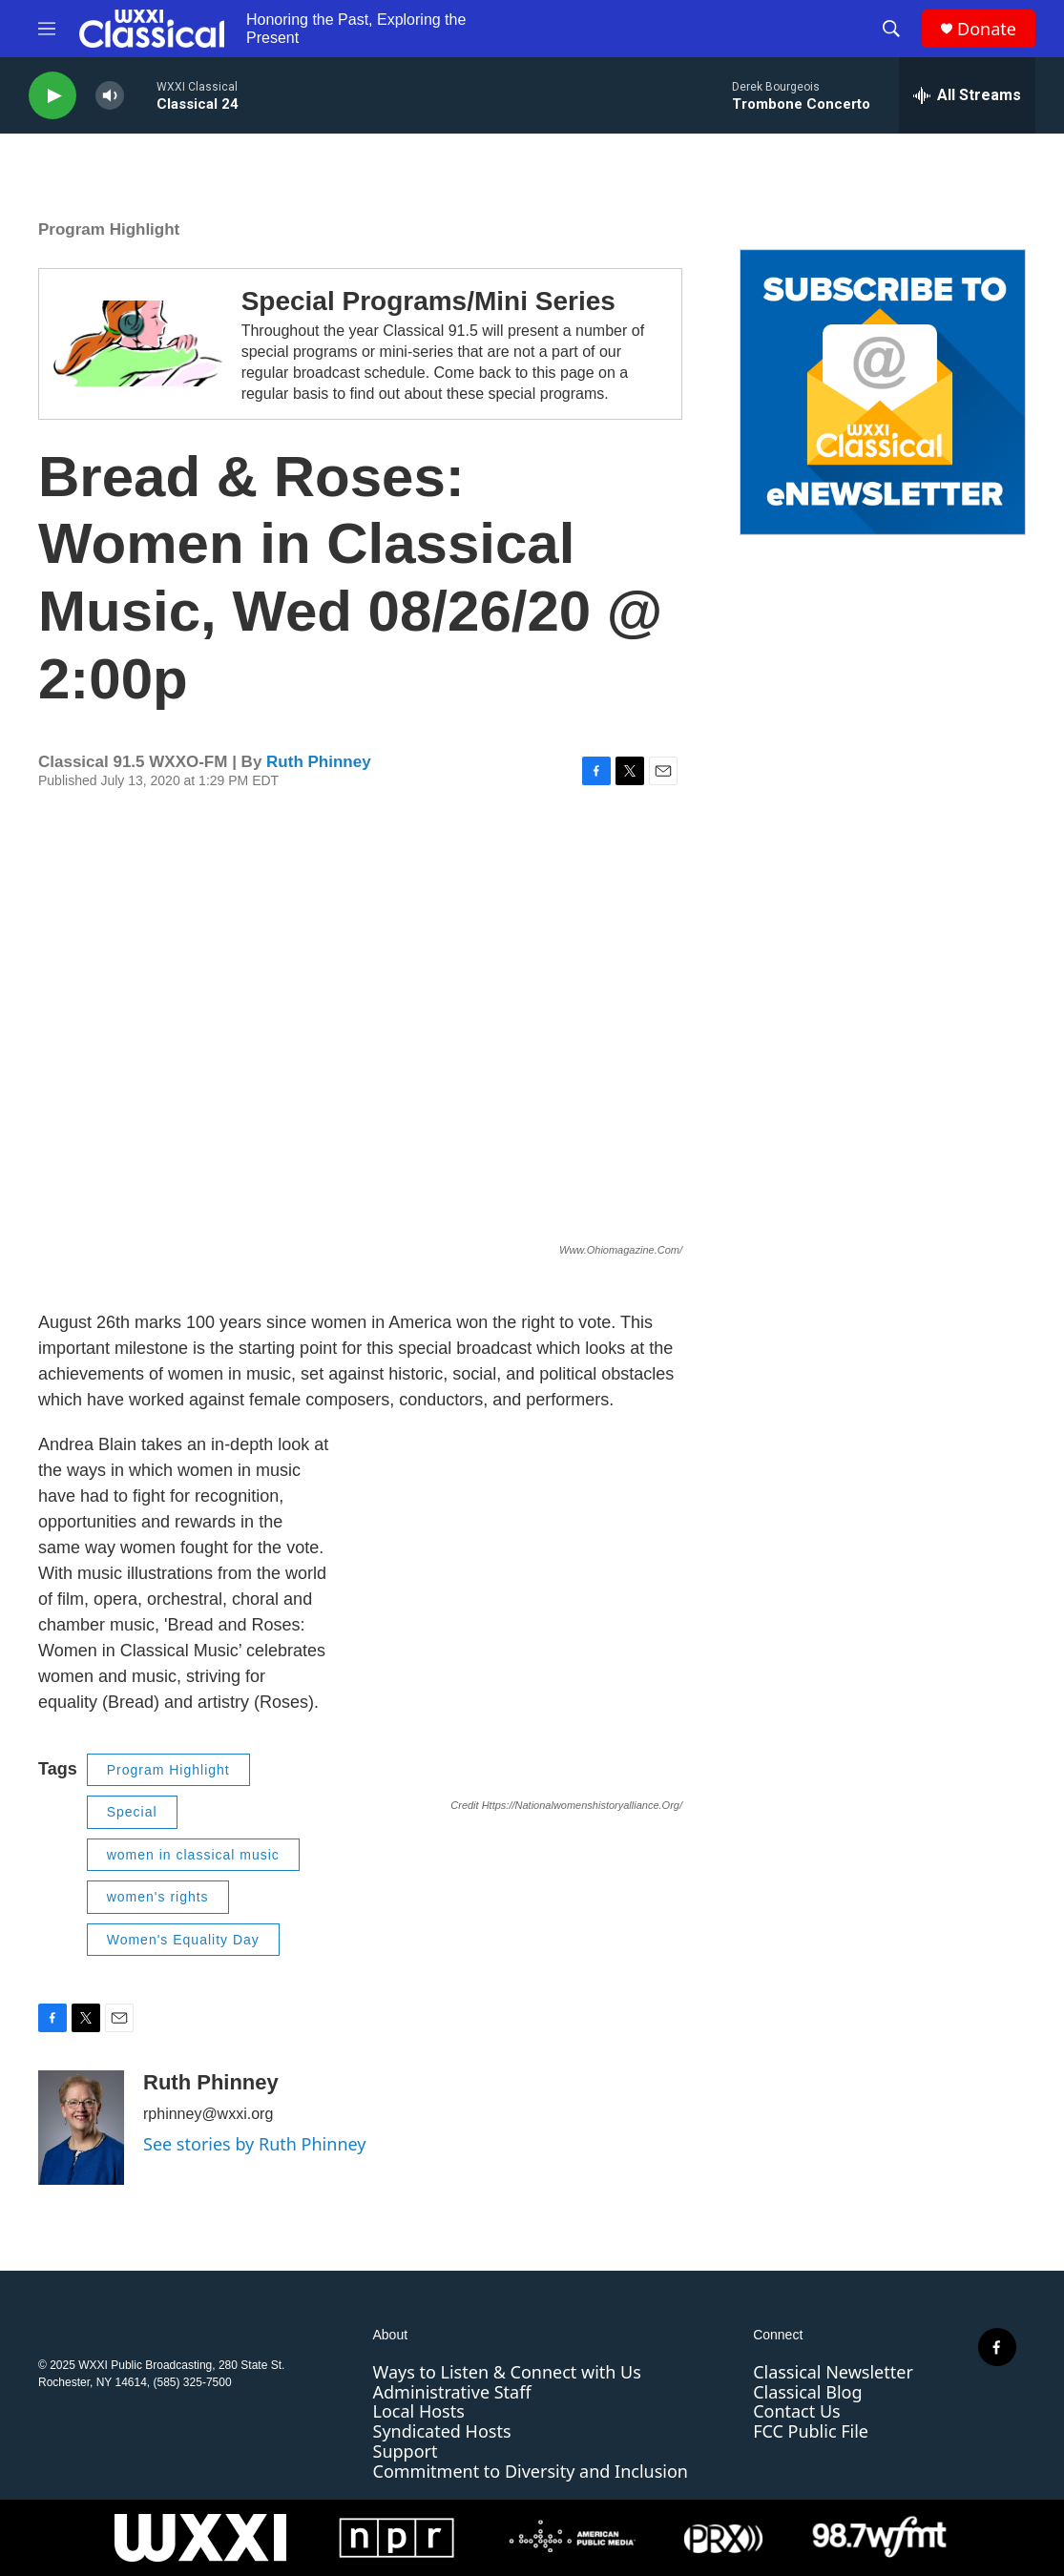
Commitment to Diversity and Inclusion (530, 2471)
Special (132, 1811)
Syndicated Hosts (442, 2431)
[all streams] (967, 95)
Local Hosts (419, 2410)
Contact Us (797, 2410)
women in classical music (193, 1854)
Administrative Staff (452, 2391)
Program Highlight (108, 229)
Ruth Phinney (318, 762)
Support (405, 2451)
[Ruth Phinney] (81, 2127)
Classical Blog (807, 2391)
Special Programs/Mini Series (428, 301)
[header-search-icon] (891, 28)
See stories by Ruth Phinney (254, 2143)
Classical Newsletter (833, 2371)
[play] (52, 96)
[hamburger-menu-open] (47, 29)
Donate (986, 29)
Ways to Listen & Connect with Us (507, 2371)
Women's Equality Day (183, 1939)
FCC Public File (810, 2431)
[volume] (110, 95)
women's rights (158, 1896)
